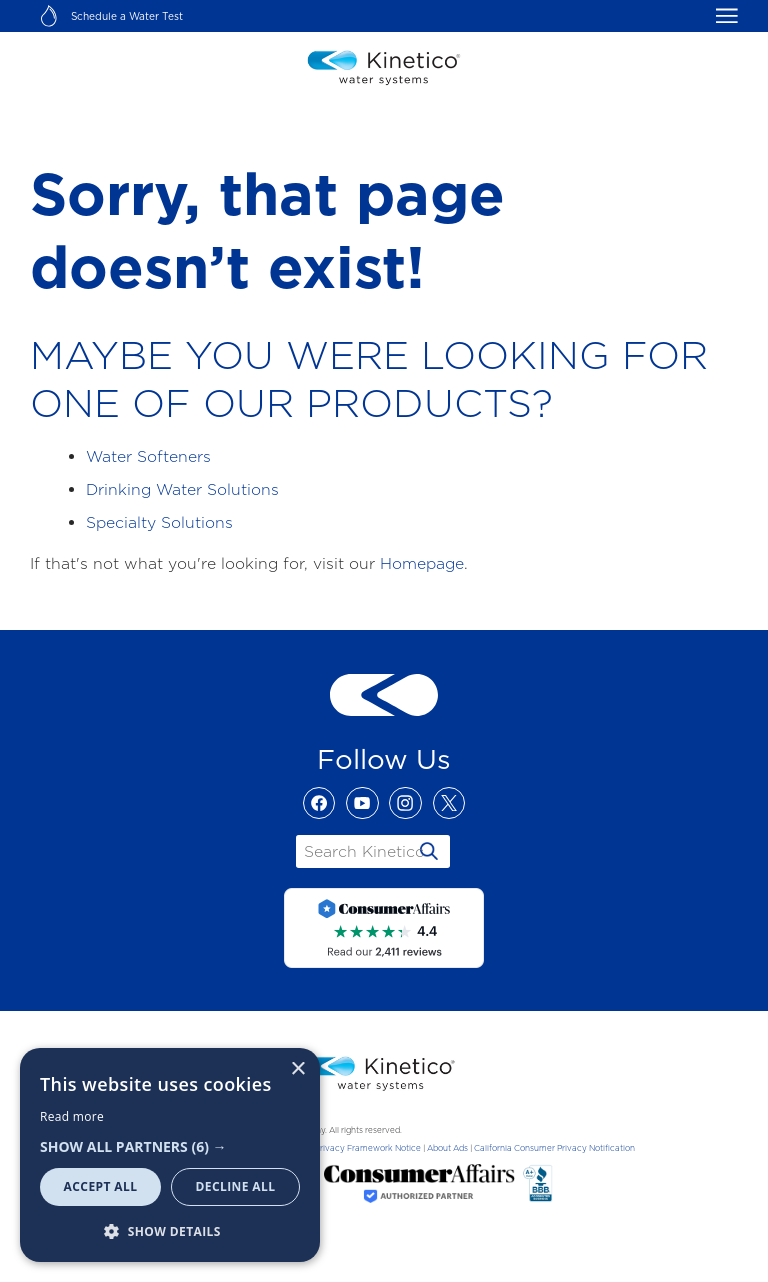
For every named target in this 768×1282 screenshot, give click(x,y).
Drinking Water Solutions (182, 489)
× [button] (297, 1069)
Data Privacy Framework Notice (357, 1148)
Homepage (422, 563)
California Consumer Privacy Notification (554, 1148)
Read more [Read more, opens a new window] (72, 1116)
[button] (170, 1146)
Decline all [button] (236, 1186)
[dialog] (170, 1155)
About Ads (447, 1148)
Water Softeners (148, 456)
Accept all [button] (101, 1186)
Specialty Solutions (159, 522)
